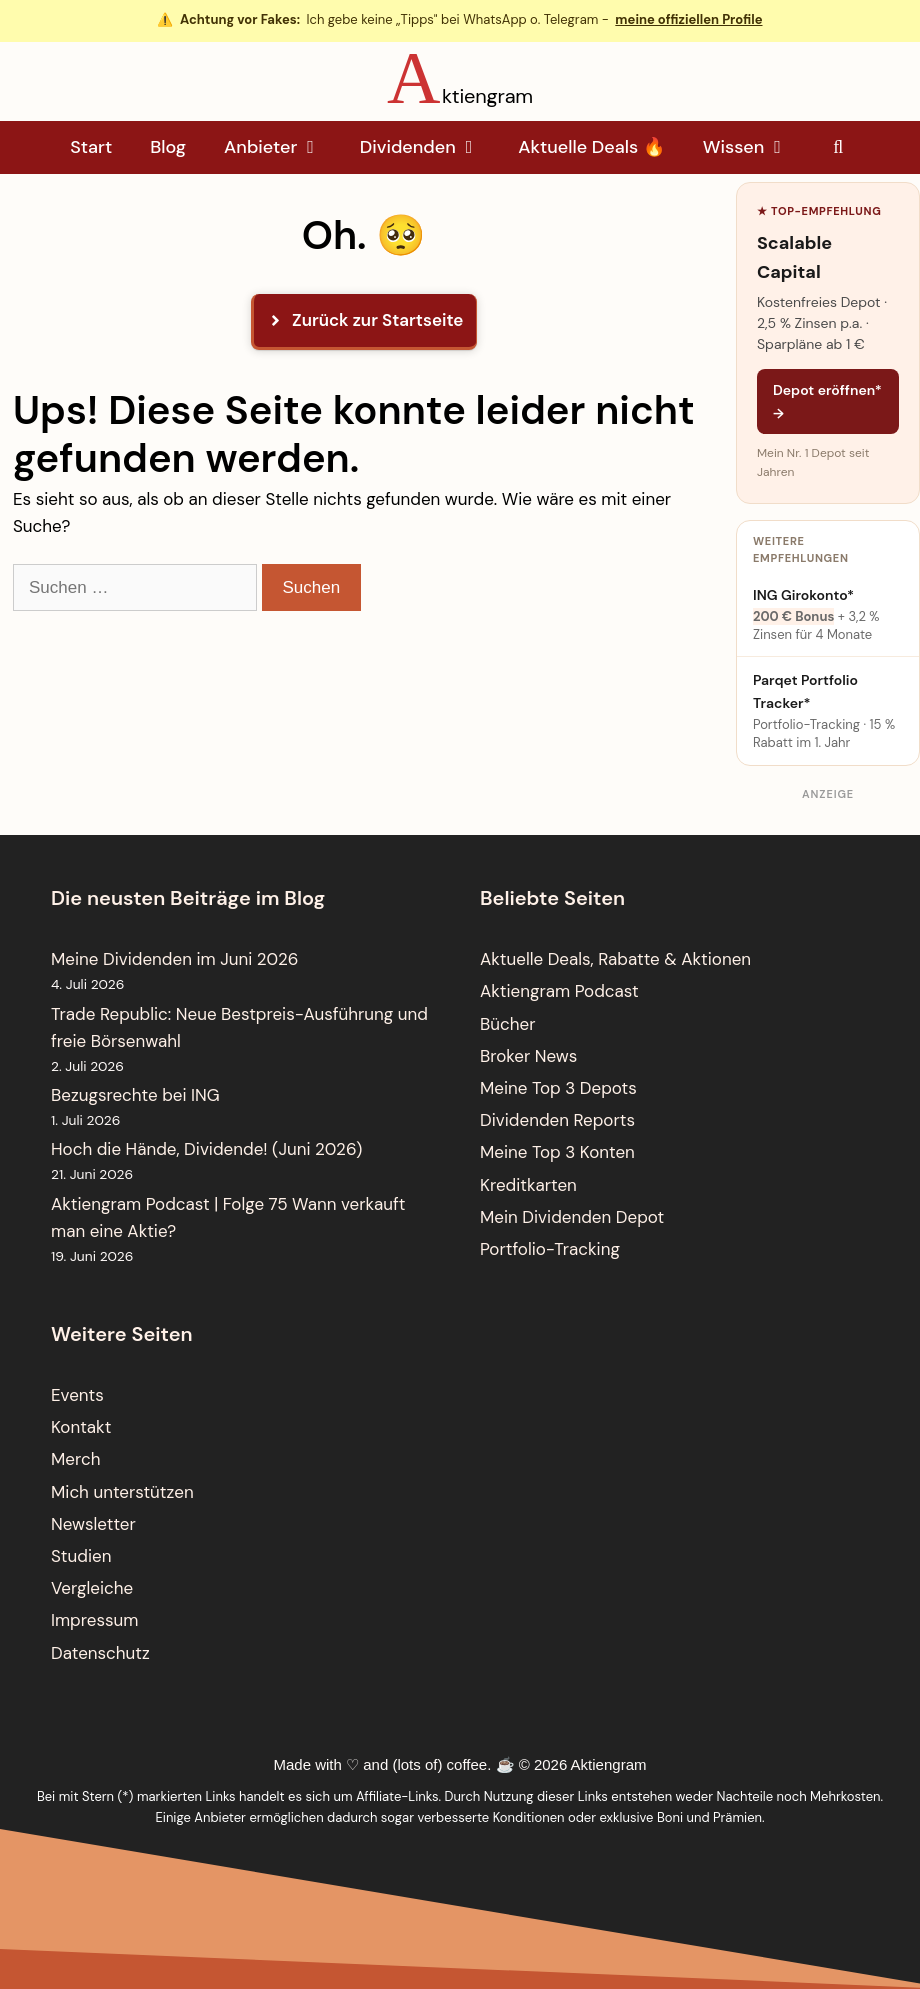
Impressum (94, 1620)
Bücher (507, 1024)
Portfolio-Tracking (550, 1249)
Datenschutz (100, 1653)
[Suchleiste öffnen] (838, 147)
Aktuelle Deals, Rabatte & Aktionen (615, 959)
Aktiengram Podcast (559, 991)
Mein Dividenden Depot (572, 1217)
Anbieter (282, 147)
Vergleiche (92, 1588)
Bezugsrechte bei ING (135, 1095)
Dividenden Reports (557, 1120)
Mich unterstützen (122, 1492)
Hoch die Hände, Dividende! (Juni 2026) (206, 1149)
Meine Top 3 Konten (557, 1152)
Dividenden (429, 147)
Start (91, 147)
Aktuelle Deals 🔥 (591, 147)
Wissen (755, 147)
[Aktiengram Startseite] (460, 78)
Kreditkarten (528, 1185)
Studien (81, 1556)
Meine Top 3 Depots (558, 1088)
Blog (168, 147)
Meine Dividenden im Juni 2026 (174, 959)
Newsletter (93, 1524)
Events (77, 1395)
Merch (75, 1459)
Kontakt (81, 1427)
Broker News (528, 1056)
